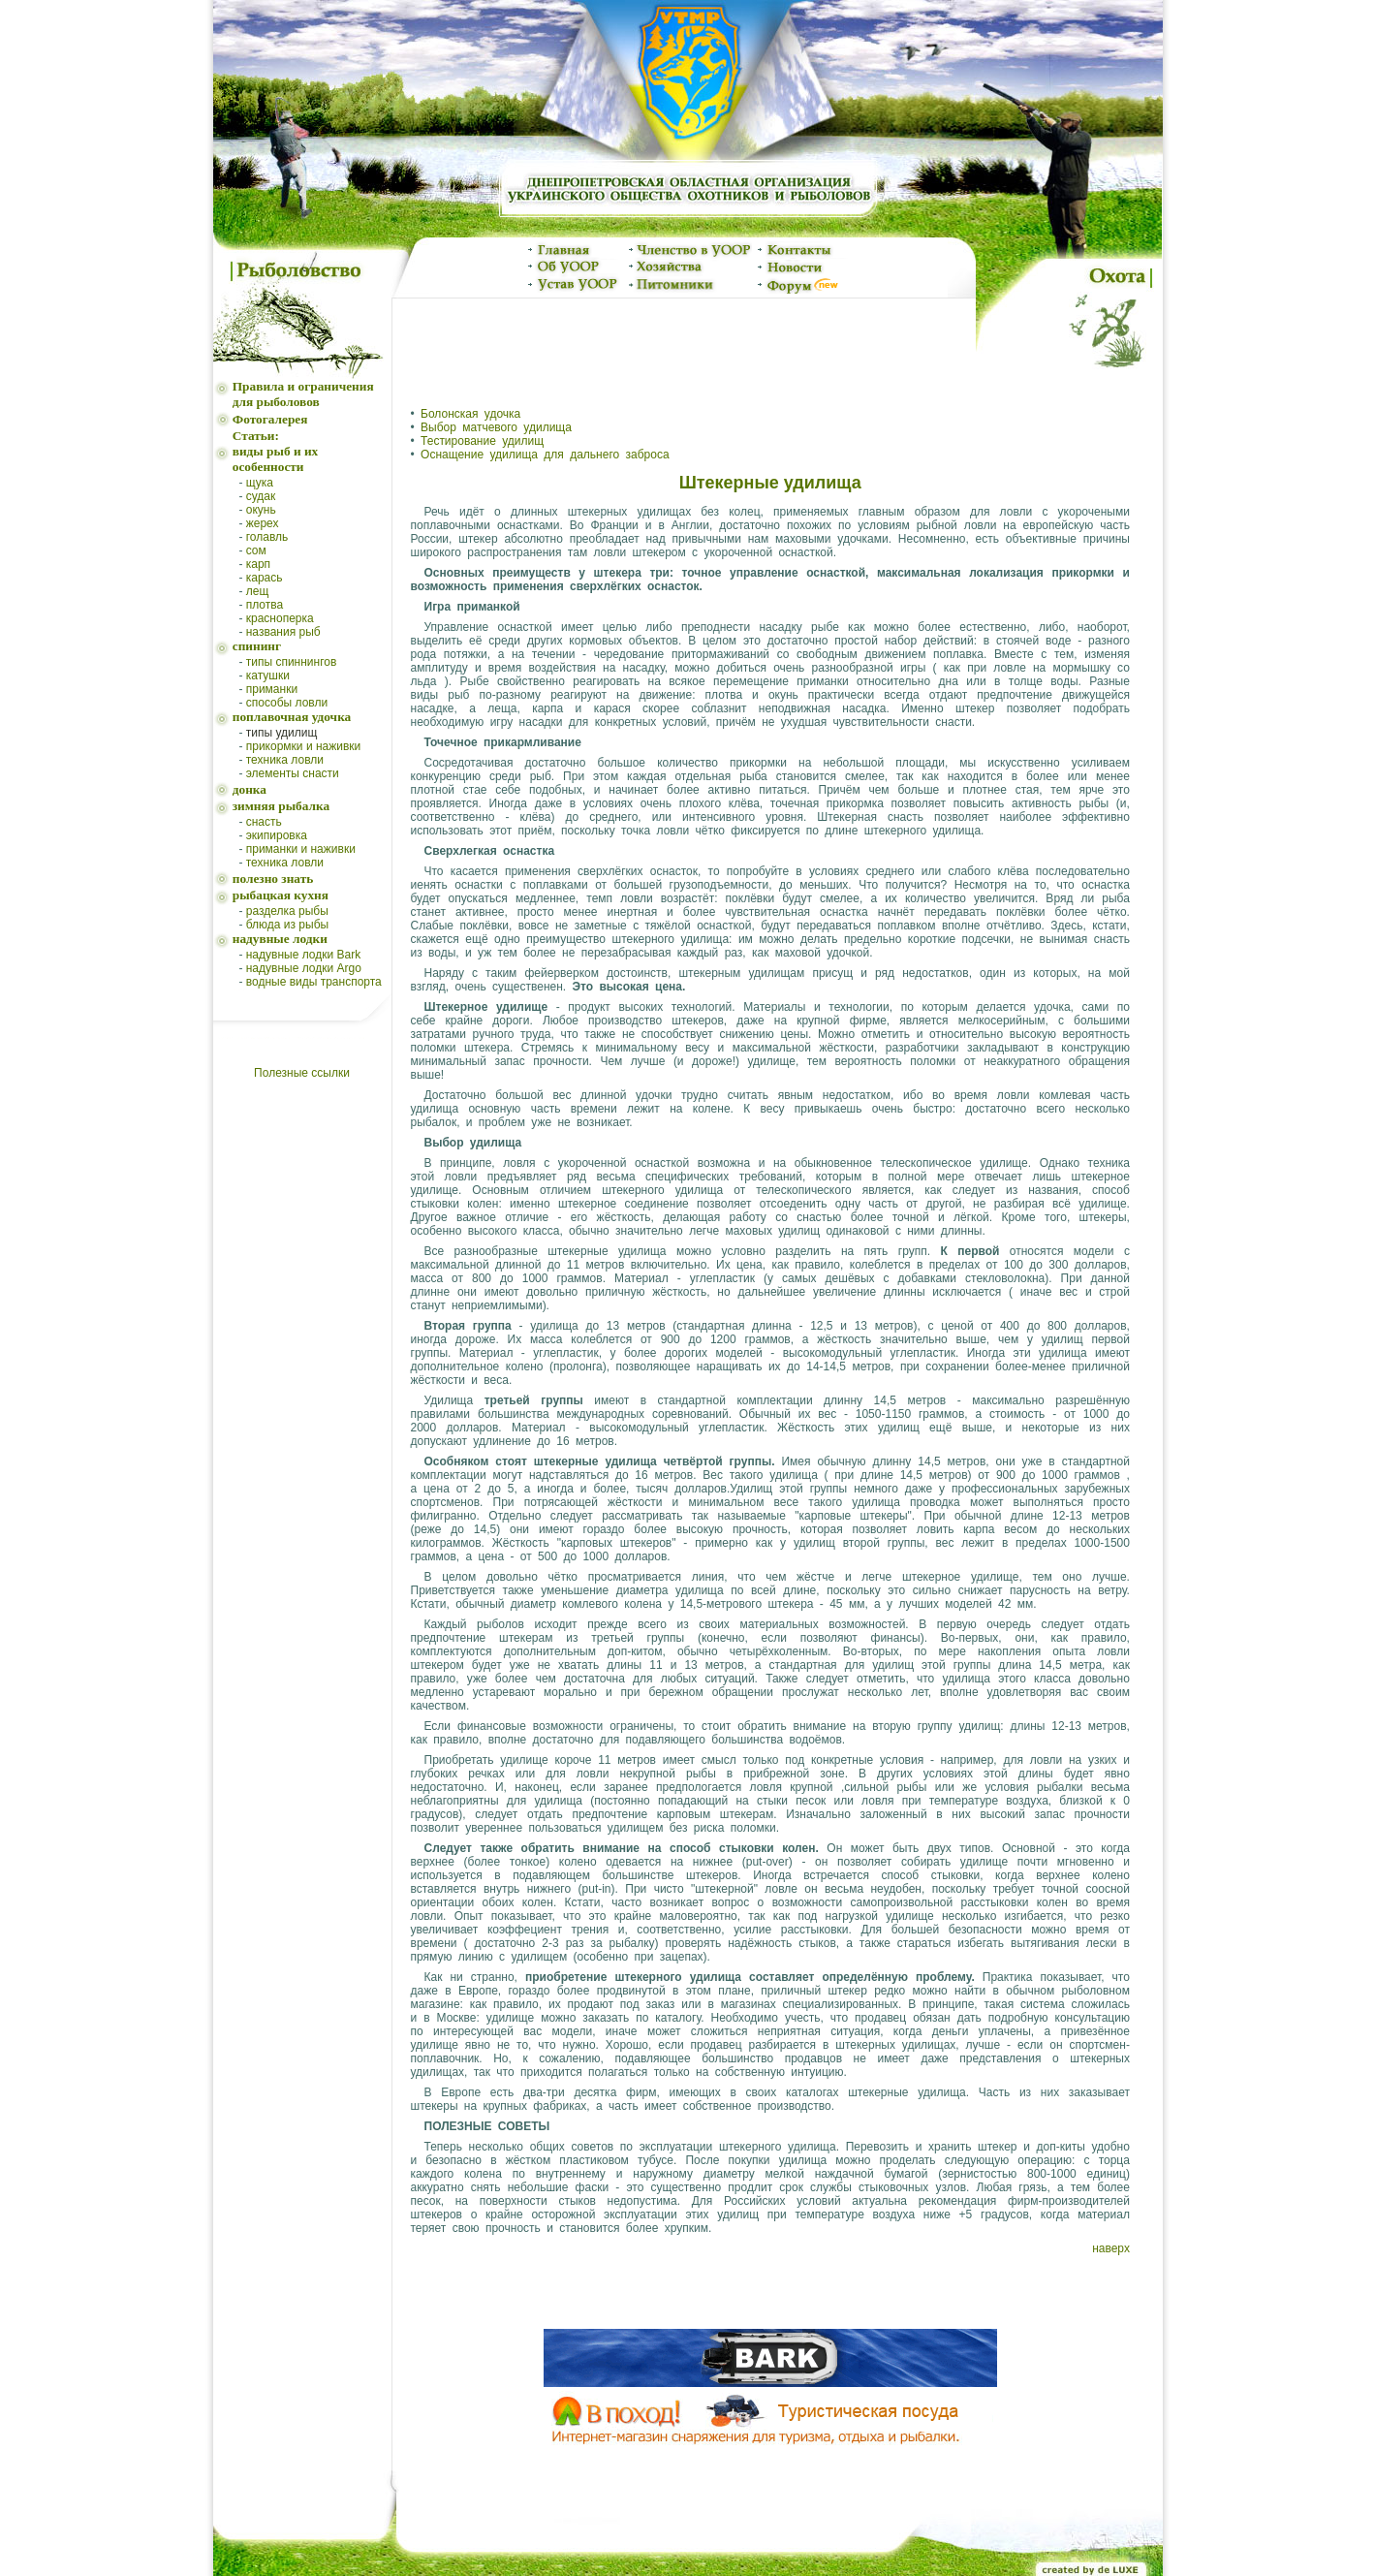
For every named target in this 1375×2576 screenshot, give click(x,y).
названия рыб (283, 632)
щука (259, 482)
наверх (1111, 2248)
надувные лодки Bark (303, 954)
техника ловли (285, 760)
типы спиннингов (291, 662)
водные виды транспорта (314, 982)
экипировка (276, 835)
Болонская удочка (470, 414)
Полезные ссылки (302, 1073)
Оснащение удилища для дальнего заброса (545, 454)
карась (264, 577)
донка (249, 789)
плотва (264, 605)
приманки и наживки (301, 849)
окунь (261, 510)
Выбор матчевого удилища (496, 427)
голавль (267, 537)
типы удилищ (282, 732)
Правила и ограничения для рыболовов (303, 394)
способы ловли (287, 702)
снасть (264, 822)
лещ (257, 591)
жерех (262, 523)
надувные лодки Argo (303, 968)
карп (258, 564)
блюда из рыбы (287, 924)
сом (256, 550)
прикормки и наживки (303, 746)
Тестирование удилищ (482, 441)
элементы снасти (292, 773)
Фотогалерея (270, 419)
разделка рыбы (287, 911)
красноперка (280, 618)
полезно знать (273, 878)
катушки (268, 675)
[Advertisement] (683, 344)
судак (261, 496)
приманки (271, 689)
